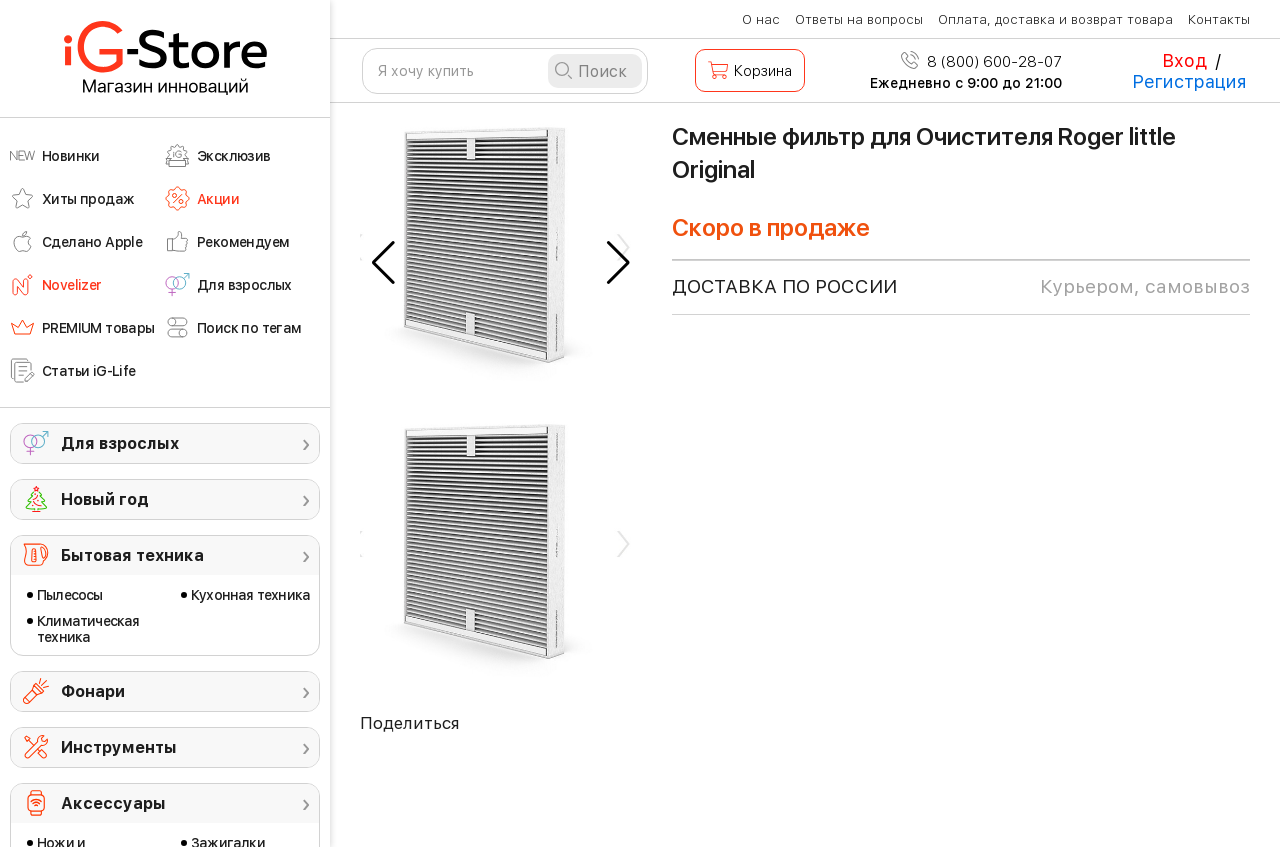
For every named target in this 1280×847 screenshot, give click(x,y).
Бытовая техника (132, 555)
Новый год (105, 499)
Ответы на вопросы (859, 19)
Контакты (1219, 19)
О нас (761, 19)
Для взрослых (120, 443)
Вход (1184, 60)
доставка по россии (961, 287)
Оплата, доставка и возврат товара (1055, 19)
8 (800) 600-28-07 (981, 62)
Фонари (93, 691)
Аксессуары (113, 803)
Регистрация (1189, 81)
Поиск (602, 71)
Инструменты (119, 747)
